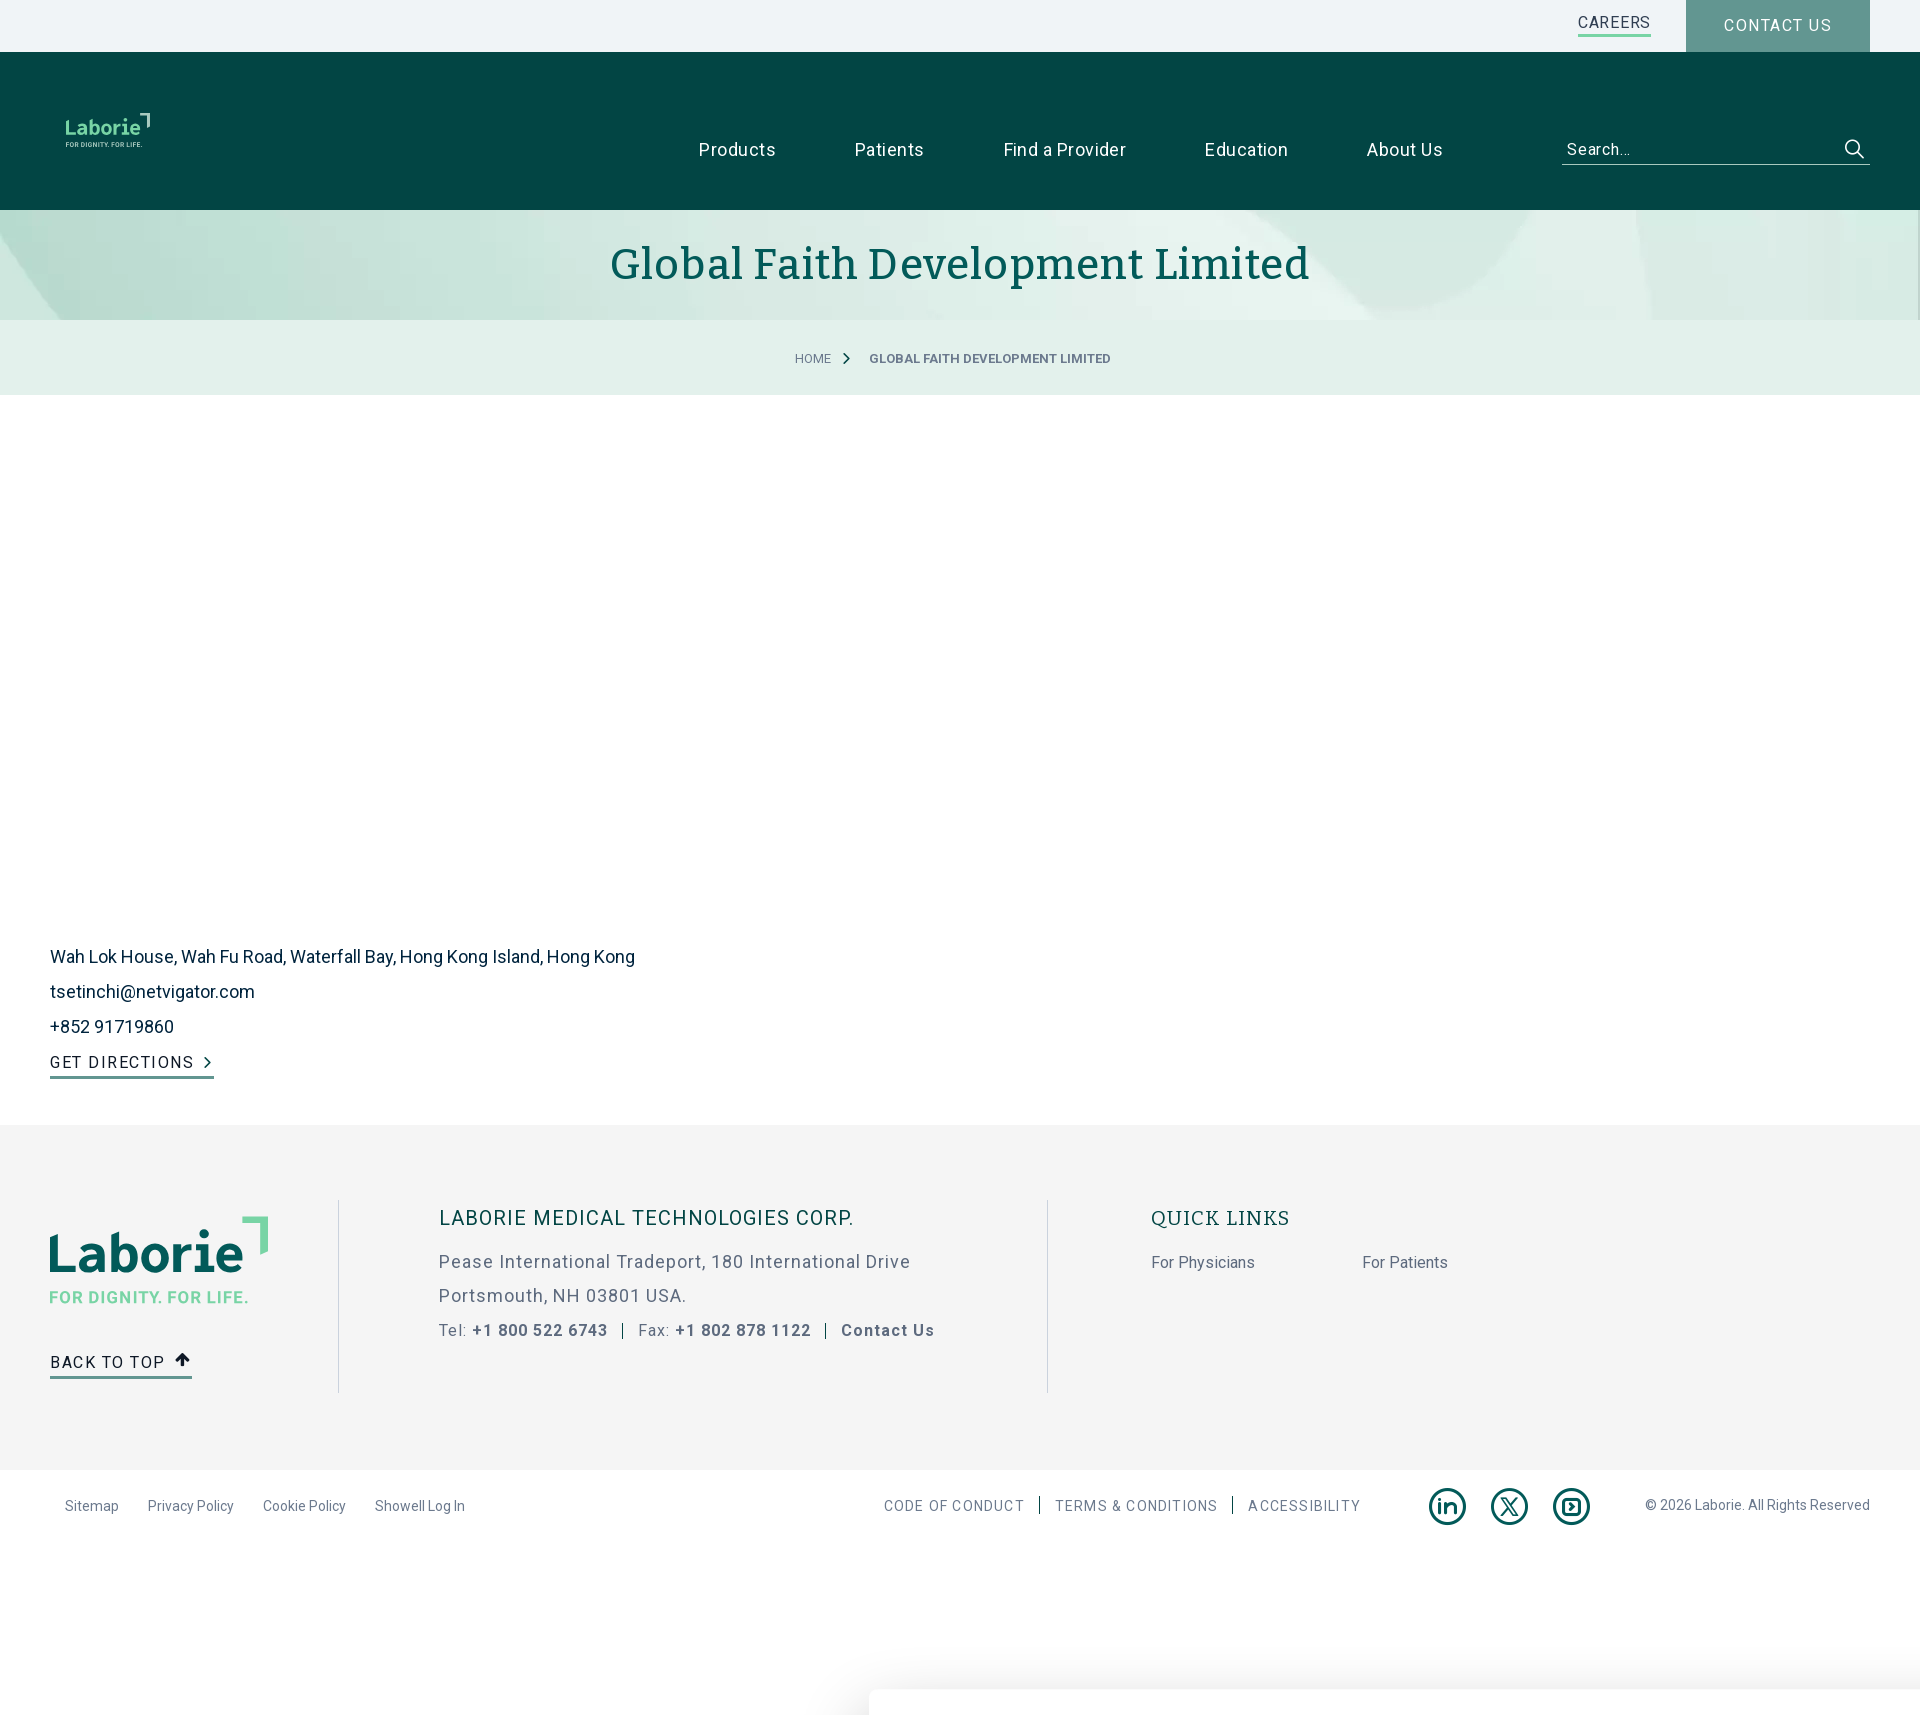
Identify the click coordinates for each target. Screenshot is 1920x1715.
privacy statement (493, 1491)
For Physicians (1203, 1205)
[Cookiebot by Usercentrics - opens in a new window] (265, 1556)
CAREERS (1614, 22)
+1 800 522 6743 (540, 1273)
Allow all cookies (1617, 1374)
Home (813, 301)
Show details (1195, 1556)
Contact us (1778, 25)
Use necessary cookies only (1617, 1440)
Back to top (121, 1306)
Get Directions (122, 1005)
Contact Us (888, 1273)
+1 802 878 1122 (743, 1273)
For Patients (1405, 1205)
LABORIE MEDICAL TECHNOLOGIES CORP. (646, 1161)
